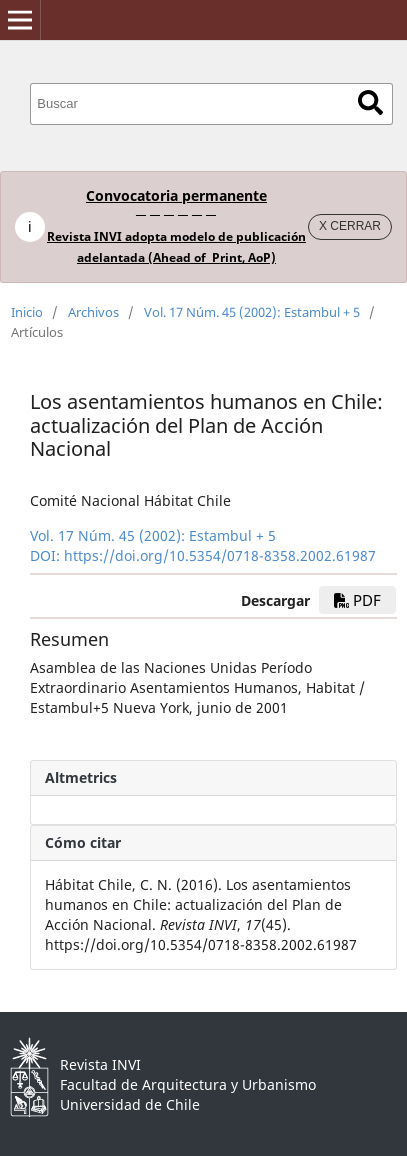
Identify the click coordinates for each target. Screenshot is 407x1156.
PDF (357, 600)
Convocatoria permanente (176, 195)
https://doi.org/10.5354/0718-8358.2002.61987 (220, 555)
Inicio (27, 312)
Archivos (93, 312)
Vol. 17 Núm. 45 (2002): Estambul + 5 (252, 312)
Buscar (370, 102)
